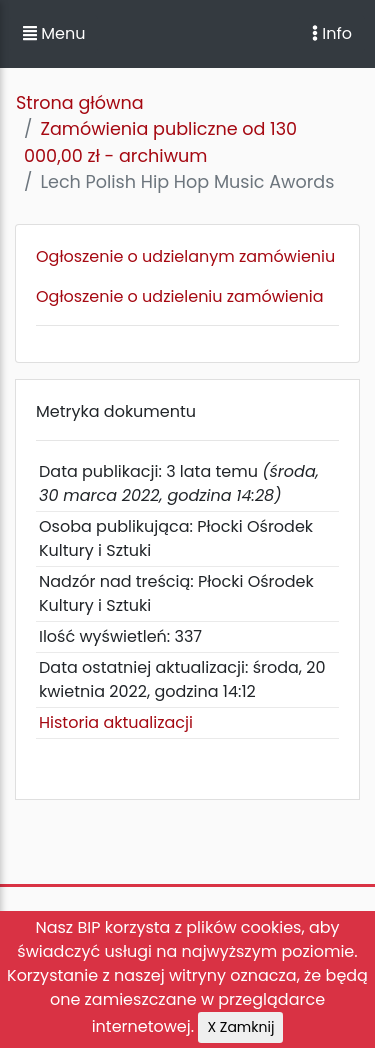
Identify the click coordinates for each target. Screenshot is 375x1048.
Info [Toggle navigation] (332, 33)
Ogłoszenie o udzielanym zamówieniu (185, 256)
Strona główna (80, 103)
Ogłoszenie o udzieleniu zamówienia (180, 296)
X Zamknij (240, 1027)
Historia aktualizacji (116, 722)
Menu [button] (54, 33)
